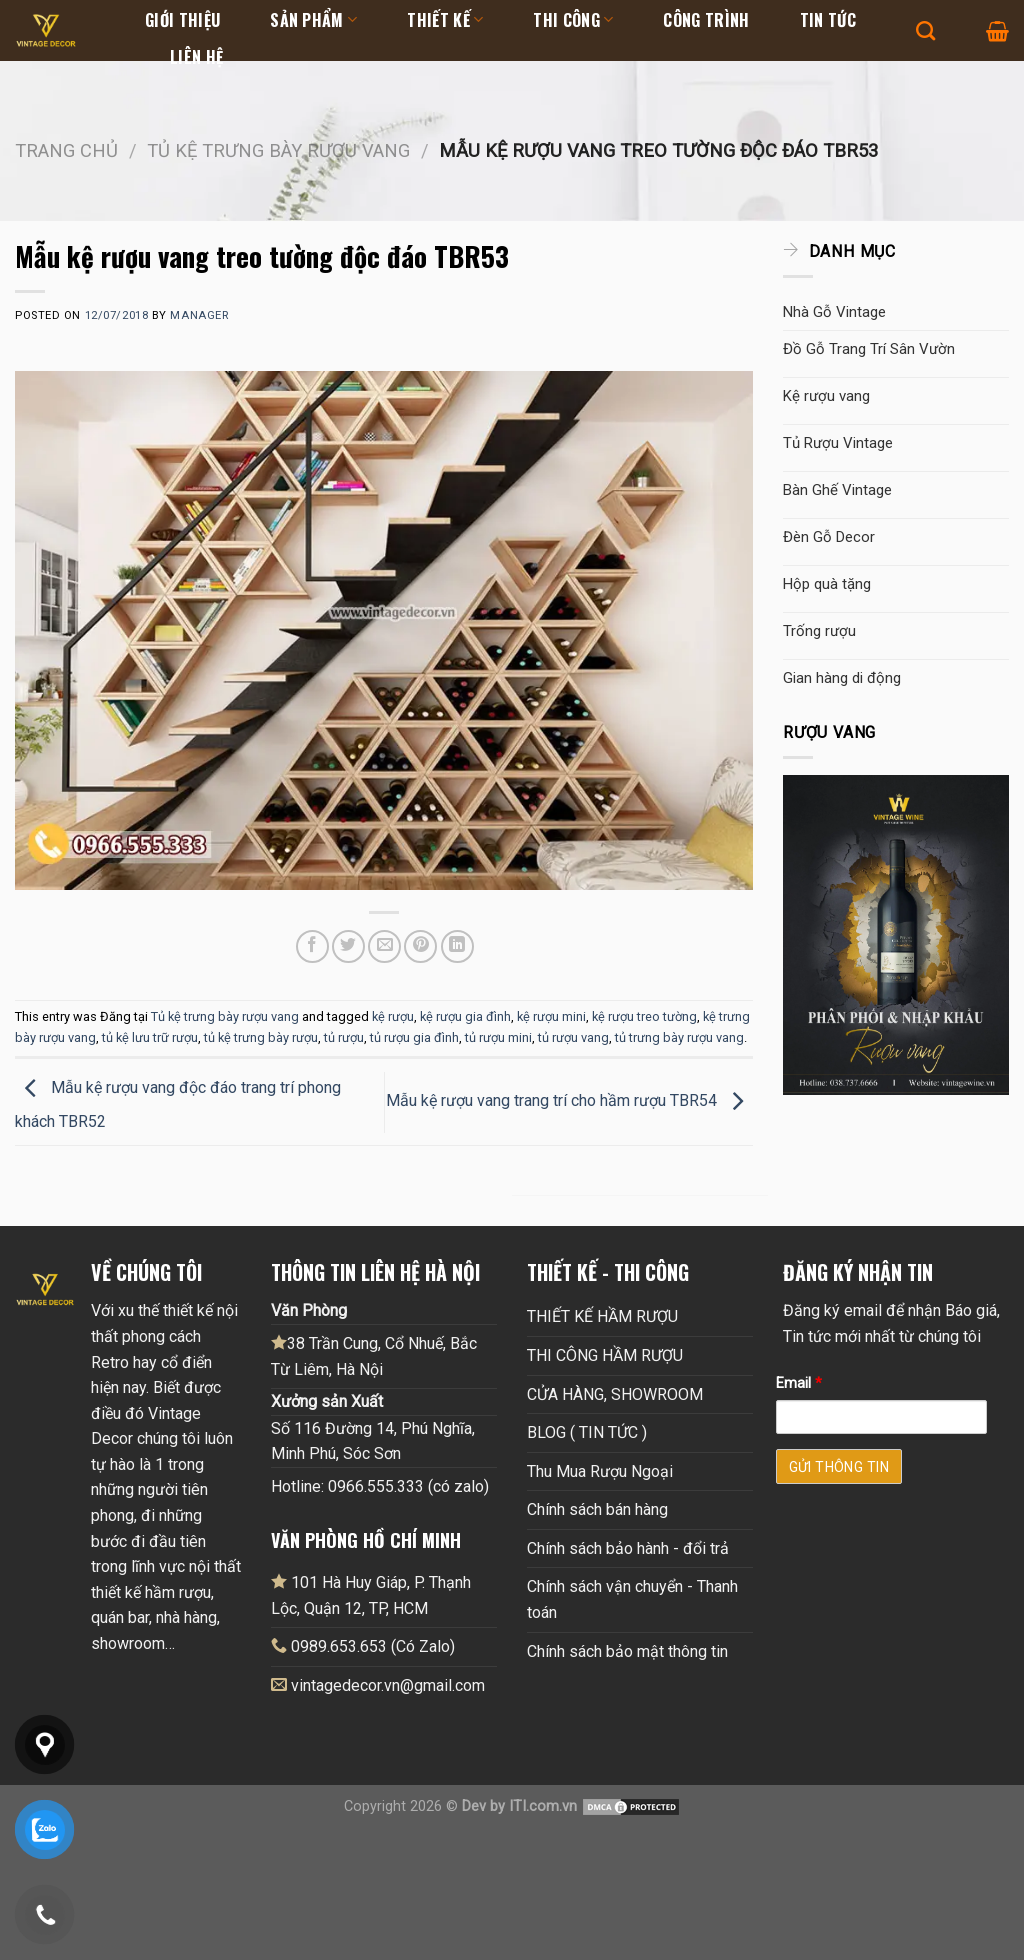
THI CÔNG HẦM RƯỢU (605, 1355)
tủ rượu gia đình (414, 1037)
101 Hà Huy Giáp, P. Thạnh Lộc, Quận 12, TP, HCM (371, 1595)
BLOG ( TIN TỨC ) (587, 1432)
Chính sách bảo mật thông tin (627, 1651)
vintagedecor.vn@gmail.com (388, 1685)
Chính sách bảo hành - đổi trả (628, 1548)
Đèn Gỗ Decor (829, 537)
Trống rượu (819, 631)
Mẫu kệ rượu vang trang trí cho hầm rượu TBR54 (569, 1100)
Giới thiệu (182, 20)
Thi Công (573, 20)
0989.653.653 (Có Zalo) (373, 1646)
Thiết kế (445, 20)
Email (799, 1383)
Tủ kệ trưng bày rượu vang (278, 150)
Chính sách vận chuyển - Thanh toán (632, 1599)
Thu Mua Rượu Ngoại (600, 1471)
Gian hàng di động (842, 678)
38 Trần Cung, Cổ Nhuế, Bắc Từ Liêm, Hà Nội (374, 1356)
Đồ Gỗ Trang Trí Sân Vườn (869, 349)
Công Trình (706, 20)
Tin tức (828, 20)
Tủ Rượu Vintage (838, 443)
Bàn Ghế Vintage (837, 490)
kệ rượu (393, 1016)
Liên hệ (196, 57)
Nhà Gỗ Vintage (834, 312)
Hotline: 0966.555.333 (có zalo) (380, 1486)
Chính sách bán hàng (597, 1509)
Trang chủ (66, 150)
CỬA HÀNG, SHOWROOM (615, 1394)
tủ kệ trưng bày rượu (261, 1037)
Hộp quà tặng (827, 584)
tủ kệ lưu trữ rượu (150, 1037)
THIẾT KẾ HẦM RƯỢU (602, 1316)
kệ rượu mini (551, 1016)
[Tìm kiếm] (925, 30)
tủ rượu (344, 1037)
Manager (199, 315)
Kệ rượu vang (826, 396)
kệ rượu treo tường (644, 1016)
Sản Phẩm (313, 20)
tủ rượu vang (573, 1037)
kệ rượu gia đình (465, 1016)
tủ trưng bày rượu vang (679, 1037)
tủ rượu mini (498, 1037)
